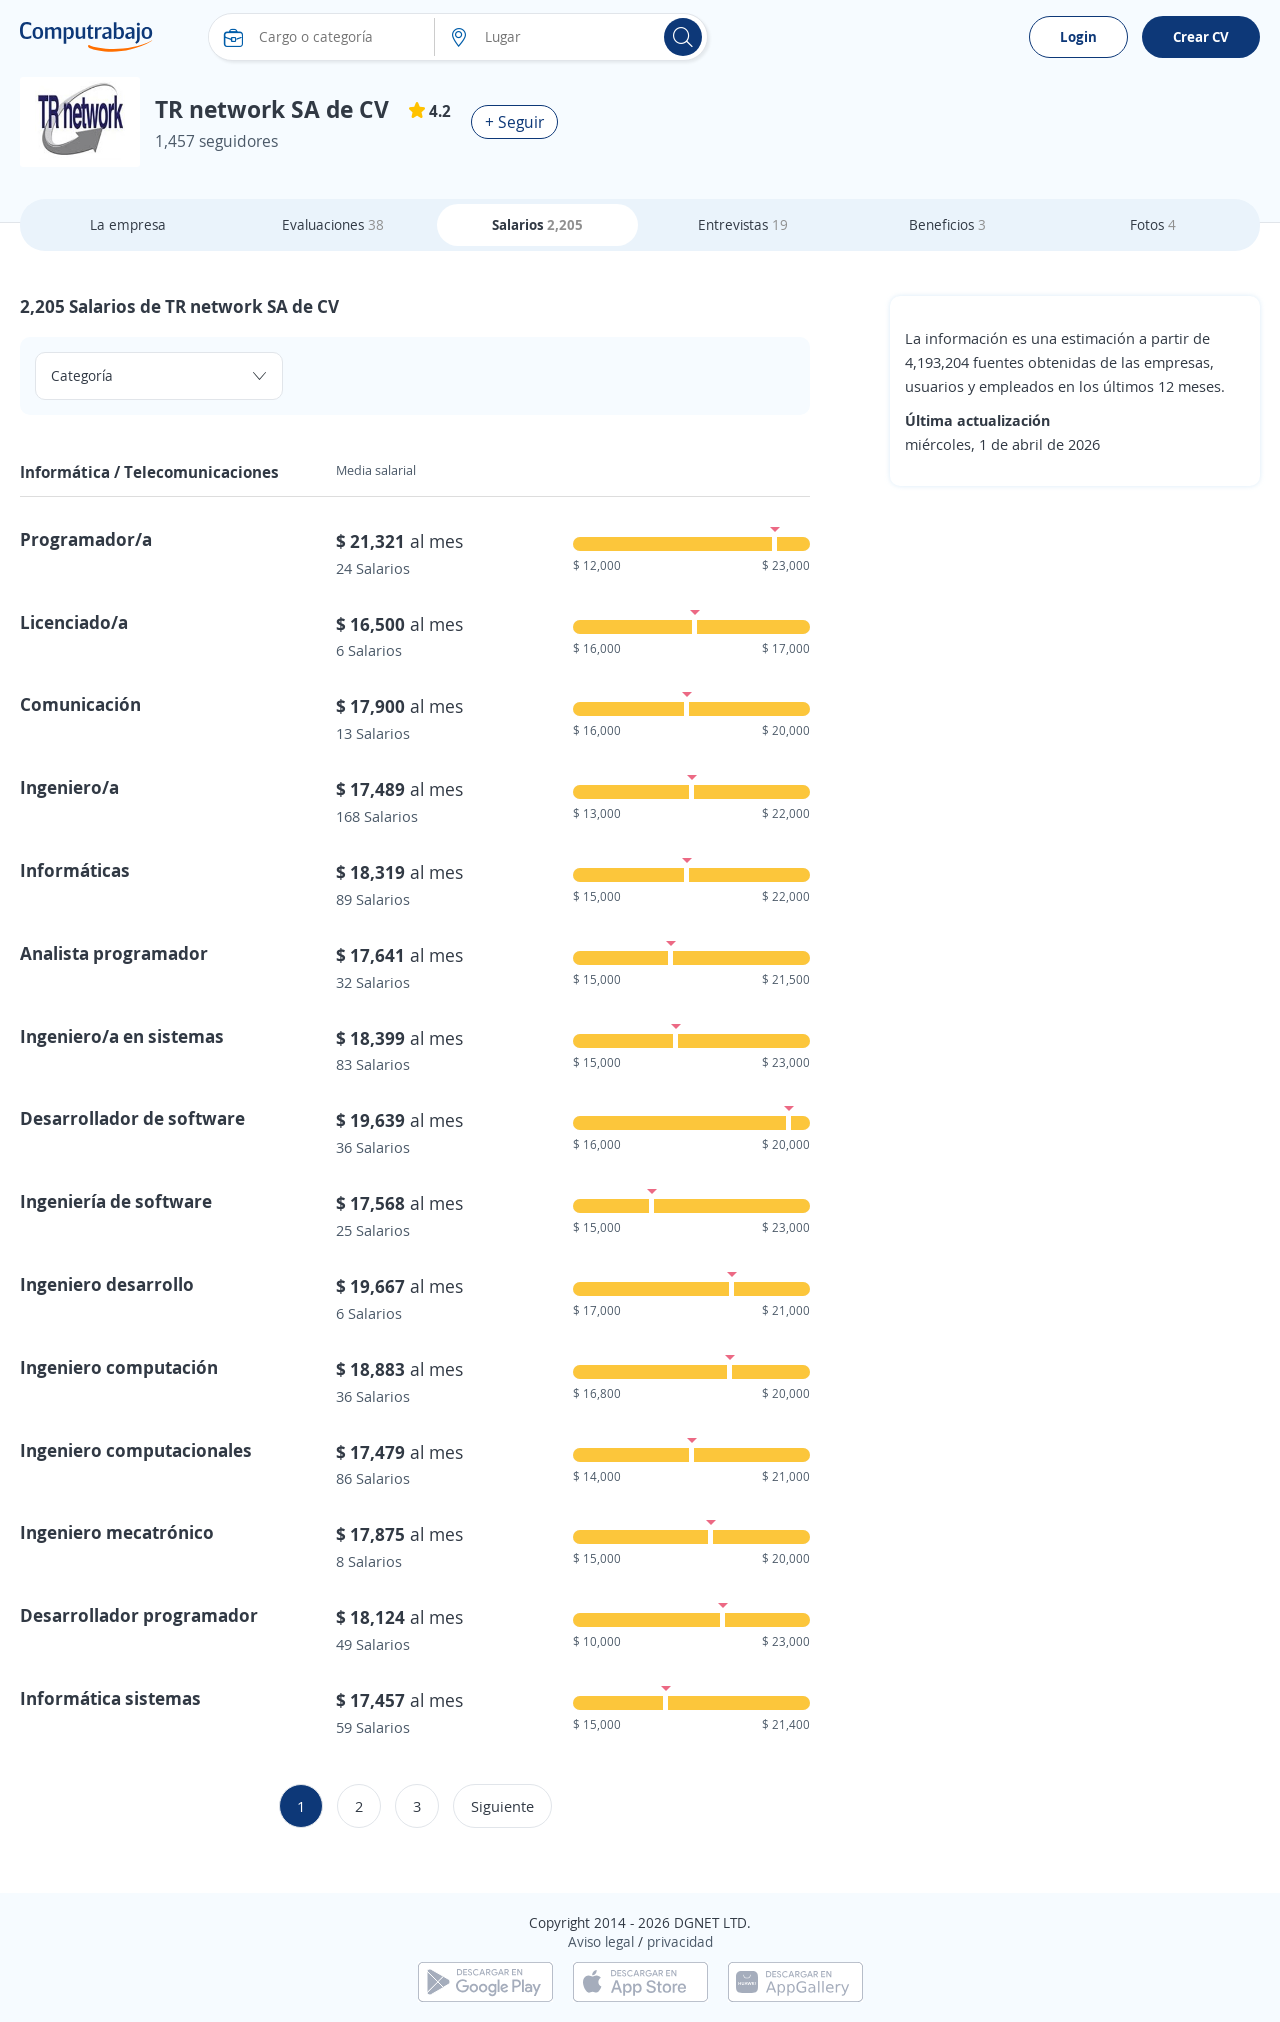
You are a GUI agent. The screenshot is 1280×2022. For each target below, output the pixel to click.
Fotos (1153, 224)
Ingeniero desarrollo (107, 1284)
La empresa (128, 224)
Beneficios (947, 224)
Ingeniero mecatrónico (117, 1532)
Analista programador (114, 953)
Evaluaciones (333, 224)
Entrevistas (743, 224)
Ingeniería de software (116, 1201)
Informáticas (75, 870)
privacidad (680, 1941)
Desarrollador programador (139, 1615)
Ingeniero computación (119, 1367)
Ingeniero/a (69, 787)
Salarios (537, 224)
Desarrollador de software (132, 1118)
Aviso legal (601, 1941)
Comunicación (80, 704)
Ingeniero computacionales (136, 1450)
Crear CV (1201, 36)
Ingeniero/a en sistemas (122, 1036)
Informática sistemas (110, 1698)
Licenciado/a (74, 622)
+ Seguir (514, 122)
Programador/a (86, 539)
